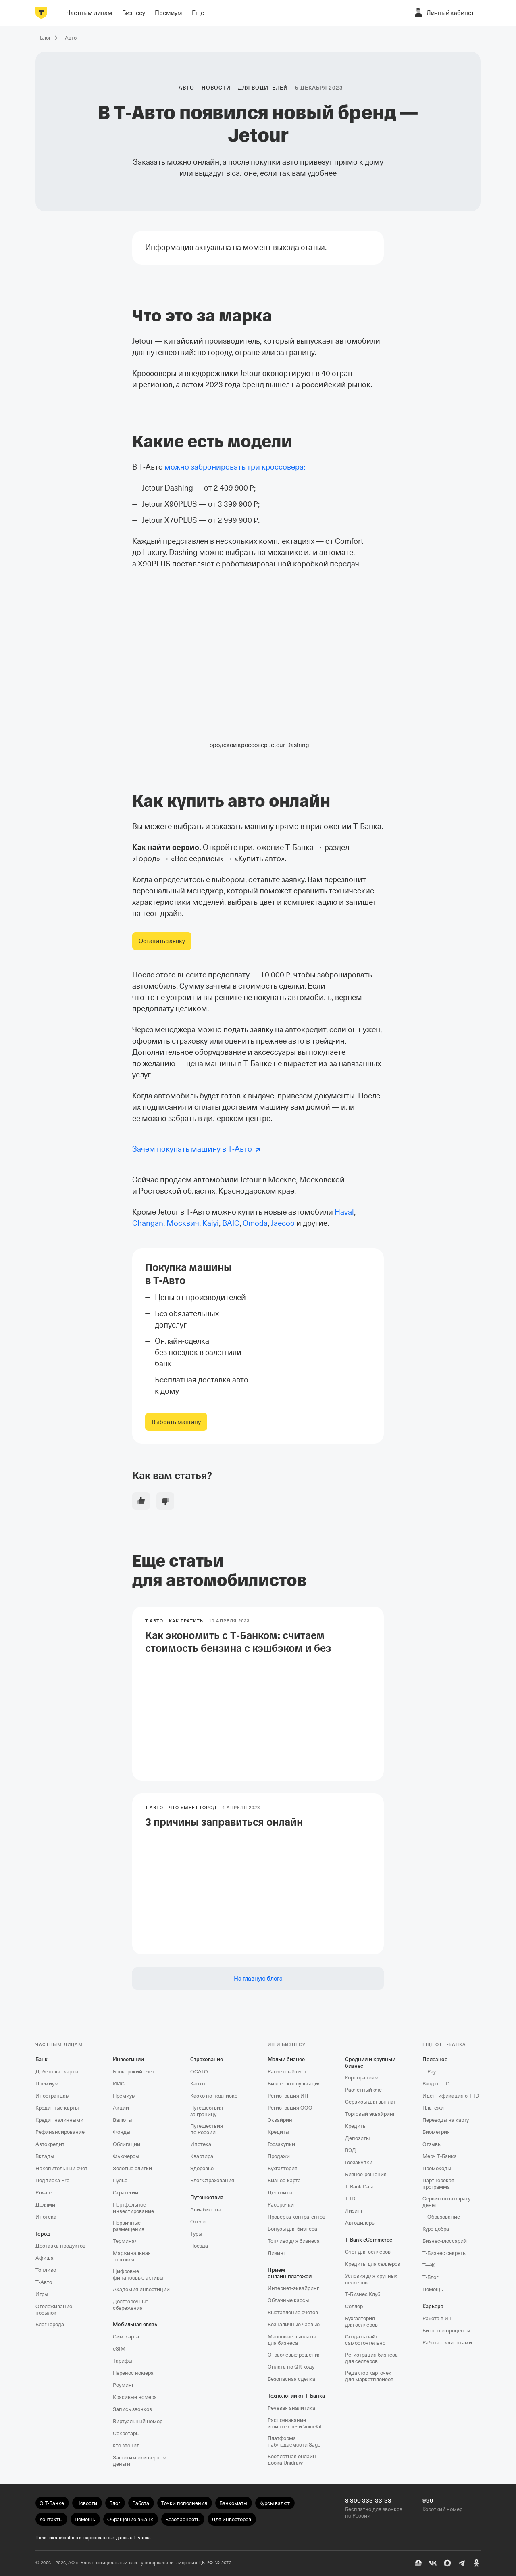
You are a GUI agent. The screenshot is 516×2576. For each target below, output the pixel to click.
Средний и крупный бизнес (370, 2062)
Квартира (201, 2156)
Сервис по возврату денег (446, 2202)
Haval (344, 1212)
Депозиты (280, 2193)
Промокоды (436, 2168)
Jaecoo (283, 1223)
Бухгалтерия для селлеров (361, 2321)
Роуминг (123, 2385)
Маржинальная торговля (132, 2256)
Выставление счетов (293, 2312)
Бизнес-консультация (294, 2084)
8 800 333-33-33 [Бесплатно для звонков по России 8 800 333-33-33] (368, 2500)
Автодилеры (360, 2223)
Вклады (44, 2156)
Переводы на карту (445, 2120)
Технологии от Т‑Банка (296, 2396)
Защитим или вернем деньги (139, 2461)
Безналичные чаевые (294, 2324)
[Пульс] (418, 2563)
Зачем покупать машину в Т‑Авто (192, 1149)
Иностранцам (52, 2096)
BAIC (230, 1223)
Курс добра (435, 2229)
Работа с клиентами (447, 2343)
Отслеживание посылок (53, 2309)
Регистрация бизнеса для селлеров (371, 2358)
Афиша (44, 2258)
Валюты (122, 2120)
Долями (45, 2205)
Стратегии (125, 2193)
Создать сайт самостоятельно (365, 2340)
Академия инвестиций (141, 2289)
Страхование (206, 2059)
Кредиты (278, 2132)
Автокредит (49, 2144)
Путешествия (206, 2197)
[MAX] (447, 2563)
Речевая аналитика (291, 2408)
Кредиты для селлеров (372, 2264)
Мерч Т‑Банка (439, 2156)
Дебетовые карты (56, 2072)
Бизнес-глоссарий (444, 2241)
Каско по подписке (213, 2096)
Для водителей (263, 88)
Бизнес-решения (366, 2174)
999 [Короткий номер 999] (427, 2500)
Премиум (46, 2084)
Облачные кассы (288, 2300)
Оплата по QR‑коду (291, 2367)
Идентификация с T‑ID (450, 2096)
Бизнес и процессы (446, 2331)
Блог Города (49, 2324)
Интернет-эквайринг (293, 2288)
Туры (196, 2234)
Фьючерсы (126, 2156)
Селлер (354, 2306)
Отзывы (431, 2144)
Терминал (125, 2241)
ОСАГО (199, 2072)
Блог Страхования (212, 2180)
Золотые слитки (132, 2168)
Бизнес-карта (284, 2180)
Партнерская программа (438, 2183)
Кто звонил (126, 2445)
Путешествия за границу (206, 2111)
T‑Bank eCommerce (368, 2240)
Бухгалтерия (283, 2168)
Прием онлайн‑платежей (290, 2273)
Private (43, 2193)
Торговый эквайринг (370, 2114)
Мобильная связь (135, 2324)
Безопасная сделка (291, 2379)
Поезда (199, 2246)
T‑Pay (429, 2072)
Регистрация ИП (288, 2096)
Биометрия (436, 2132)
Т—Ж (428, 2265)
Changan (147, 1223)
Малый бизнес (286, 2059)
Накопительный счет (61, 2168)
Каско (197, 2084)
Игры (41, 2294)
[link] (161, 941)
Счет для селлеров (368, 2252)
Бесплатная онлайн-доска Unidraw (293, 2459)
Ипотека (45, 2217)
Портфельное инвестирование (133, 2208)
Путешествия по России (206, 2129)
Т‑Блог (430, 2277)
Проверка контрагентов (296, 2217)
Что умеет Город (192, 1807)
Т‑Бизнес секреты (444, 2253)
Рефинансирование (60, 2132)
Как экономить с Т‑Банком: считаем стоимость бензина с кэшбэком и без (258, 1642)
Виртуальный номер (137, 2421)
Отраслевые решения (294, 2355)
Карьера (432, 2306)
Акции (121, 2108)
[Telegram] (462, 2563)
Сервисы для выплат (370, 2102)
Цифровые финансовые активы (138, 2274)
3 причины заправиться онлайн (224, 1822)
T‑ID (350, 2199)
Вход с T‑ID (435, 2084)
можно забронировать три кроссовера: (234, 467)
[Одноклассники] (476, 2563)
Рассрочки (281, 2205)
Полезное (434, 2059)
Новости (216, 88)
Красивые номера (135, 2397)
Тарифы (122, 2361)
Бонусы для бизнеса (292, 2229)
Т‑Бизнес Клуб (362, 2294)
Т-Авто (183, 88)
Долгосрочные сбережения (130, 2304)
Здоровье (202, 2168)
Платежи (433, 2108)
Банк (41, 2059)
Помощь (432, 2289)
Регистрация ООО (290, 2108)
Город (42, 2234)
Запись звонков (132, 2409)
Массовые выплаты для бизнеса (292, 2340)
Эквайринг (281, 2120)
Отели (198, 2222)
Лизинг (276, 2253)
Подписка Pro (52, 2180)
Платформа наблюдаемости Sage (294, 2441)
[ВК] (433, 2563)
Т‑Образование (441, 2217)
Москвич (182, 1223)
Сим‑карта (126, 2337)
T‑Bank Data (359, 2187)
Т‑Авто (43, 2282)
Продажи (279, 2156)
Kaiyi (210, 1223)
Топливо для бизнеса (294, 2241)
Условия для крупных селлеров (371, 2279)
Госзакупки (281, 2144)
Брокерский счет (133, 2072)
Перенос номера (133, 2373)
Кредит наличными (59, 2120)
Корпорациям (362, 2078)
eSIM (119, 2349)
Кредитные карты (57, 2108)
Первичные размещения (128, 2226)
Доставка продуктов (60, 2246)
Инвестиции (128, 2059)
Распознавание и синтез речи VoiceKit (295, 2423)
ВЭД (350, 2150)
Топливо (45, 2270)
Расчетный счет (287, 2072)
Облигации (126, 2144)
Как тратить (186, 1621)
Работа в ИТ (437, 2318)
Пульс (120, 2180)
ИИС (119, 2084)
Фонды (121, 2132)
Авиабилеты (205, 2210)
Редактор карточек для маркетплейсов (369, 2376)
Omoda (255, 1223)
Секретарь (126, 2433)
